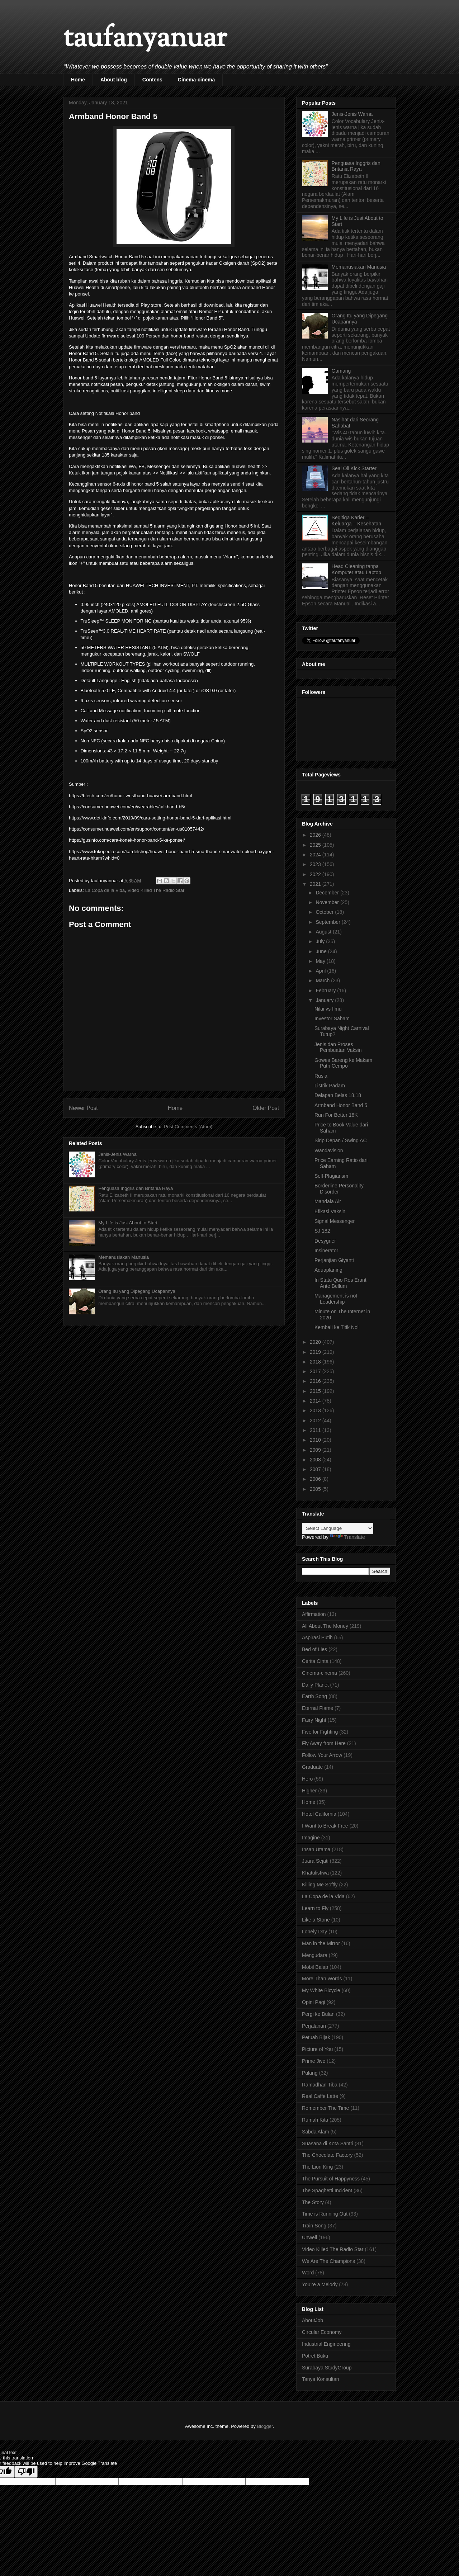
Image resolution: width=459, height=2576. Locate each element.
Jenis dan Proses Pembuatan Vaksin (337, 1047)
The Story (313, 2202)
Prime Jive (313, 2061)
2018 (316, 1362)
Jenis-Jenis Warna (117, 1154)
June (322, 951)
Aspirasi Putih (317, 1637)
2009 (316, 1450)
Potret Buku (315, 2356)
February (326, 990)
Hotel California (319, 1814)
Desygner (325, 1241)
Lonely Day (314, 1931)
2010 (316, 1440)
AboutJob (312, 2320)
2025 (316, 845)
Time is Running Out (324, 2214)
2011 (316, 1430)
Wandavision (328, 1150)
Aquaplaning (328, 1270)
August (324, 932)
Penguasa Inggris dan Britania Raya (135, 1188)
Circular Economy (321, 2332)
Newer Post (83, 1108)
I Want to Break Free (325, 1826)
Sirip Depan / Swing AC (340, 1140)
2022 (316, 874)
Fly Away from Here (324, 1743)
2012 (316, 1420)
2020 (316, 1342)
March (323, 980)
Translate (347, 1537)
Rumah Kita (315, 2120)
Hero (307, 1779)
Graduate (312, 1767)
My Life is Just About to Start (127, 1222)
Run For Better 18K (336, 1115)
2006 (316, 1479)
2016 (316, 1381)
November (328, 902)
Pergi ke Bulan (318, 2014)
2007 (316, 1469)
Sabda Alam (315, 2132)
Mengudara (314, 1955)
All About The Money (325, 1626)
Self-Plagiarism (331, 1176)
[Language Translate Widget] (337, 1528)
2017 (316, 1371)
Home (78, 79)
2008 (316, 1459)
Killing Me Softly (320, 1884)
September (328, 922)
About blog (113, 79)
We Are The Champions (328, 2261)
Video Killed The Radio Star (155, 890)
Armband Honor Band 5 (340, 1105)
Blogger (265, 2426)
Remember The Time (325, 2108)
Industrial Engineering (326, 2344)
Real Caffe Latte (320, 2096)
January (325, 1000)
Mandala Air (327, 1201)
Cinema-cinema (196, 79)
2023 (316, 864)
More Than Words (322, 1978)
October (325, 912)
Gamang (341, 371)
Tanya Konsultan (320, 2379)
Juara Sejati (315, 1861)
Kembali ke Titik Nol (336, 1327)
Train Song (314, 2225)
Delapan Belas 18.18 (337, 1095)
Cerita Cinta (315, 1661)
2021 (316, 884)
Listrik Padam (329, 1085)
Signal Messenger (334, 1221)
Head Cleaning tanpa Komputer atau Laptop (357, 569)
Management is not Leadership (335, 1299)
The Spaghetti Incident (327, 2190)
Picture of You (317, 2049)
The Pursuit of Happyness (331, 2179)
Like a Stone (316, 1920)
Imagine (311, 1837)
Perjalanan (314, 2026)
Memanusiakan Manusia (123, 1257)
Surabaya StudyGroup (327, 2368)
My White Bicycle (321, 1990)
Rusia (320, 1076)
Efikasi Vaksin (329, 1211)
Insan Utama (316, 1849)
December (328, 892)
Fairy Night (314, 1720)
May (321, 961)
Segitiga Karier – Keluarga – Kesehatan (357, 520)
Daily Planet (315, 1685)
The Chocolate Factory (327, 2155)
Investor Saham (332, 1018)
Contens (152, 79)
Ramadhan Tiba (319, 2085)
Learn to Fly (315, 1908)
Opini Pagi (313, 2002)
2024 (316, 854)
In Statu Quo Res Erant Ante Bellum (340, 1283)
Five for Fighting (320, 1732)
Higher (309, 1790)
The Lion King (317, 2167)
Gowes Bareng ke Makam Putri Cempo (343, 1063)
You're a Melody (319, 2284)
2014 (316, 1401)
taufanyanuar (145, 39)
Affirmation (314, 1614)
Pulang (310, 2073)
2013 (316, 1410)
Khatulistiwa (315, 1873)
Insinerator (326, 1250)
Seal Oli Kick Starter (354, 468)
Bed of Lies (314, 1649)
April (321, 971)
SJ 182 (322, 1231)
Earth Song (314, 1696)
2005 (316, 1489)
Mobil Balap (315, 1967)
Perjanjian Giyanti (334, 1260)
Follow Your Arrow (322, 1755)
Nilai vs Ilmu (327, 1009)
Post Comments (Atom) (188, 1126)
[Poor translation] (26, 2472)
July (321, 941)
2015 (316, 1391)
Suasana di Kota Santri (327, 2143)
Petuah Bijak (316, 2037)
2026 (316, 835)
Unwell (309, 2237)
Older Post (265, 1108)
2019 (316, 1352)
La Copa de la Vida (105, 890)
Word (308, 2272)
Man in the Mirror (321, 1943)
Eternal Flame (317, 1708)
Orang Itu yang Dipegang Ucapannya (136, 1291)
